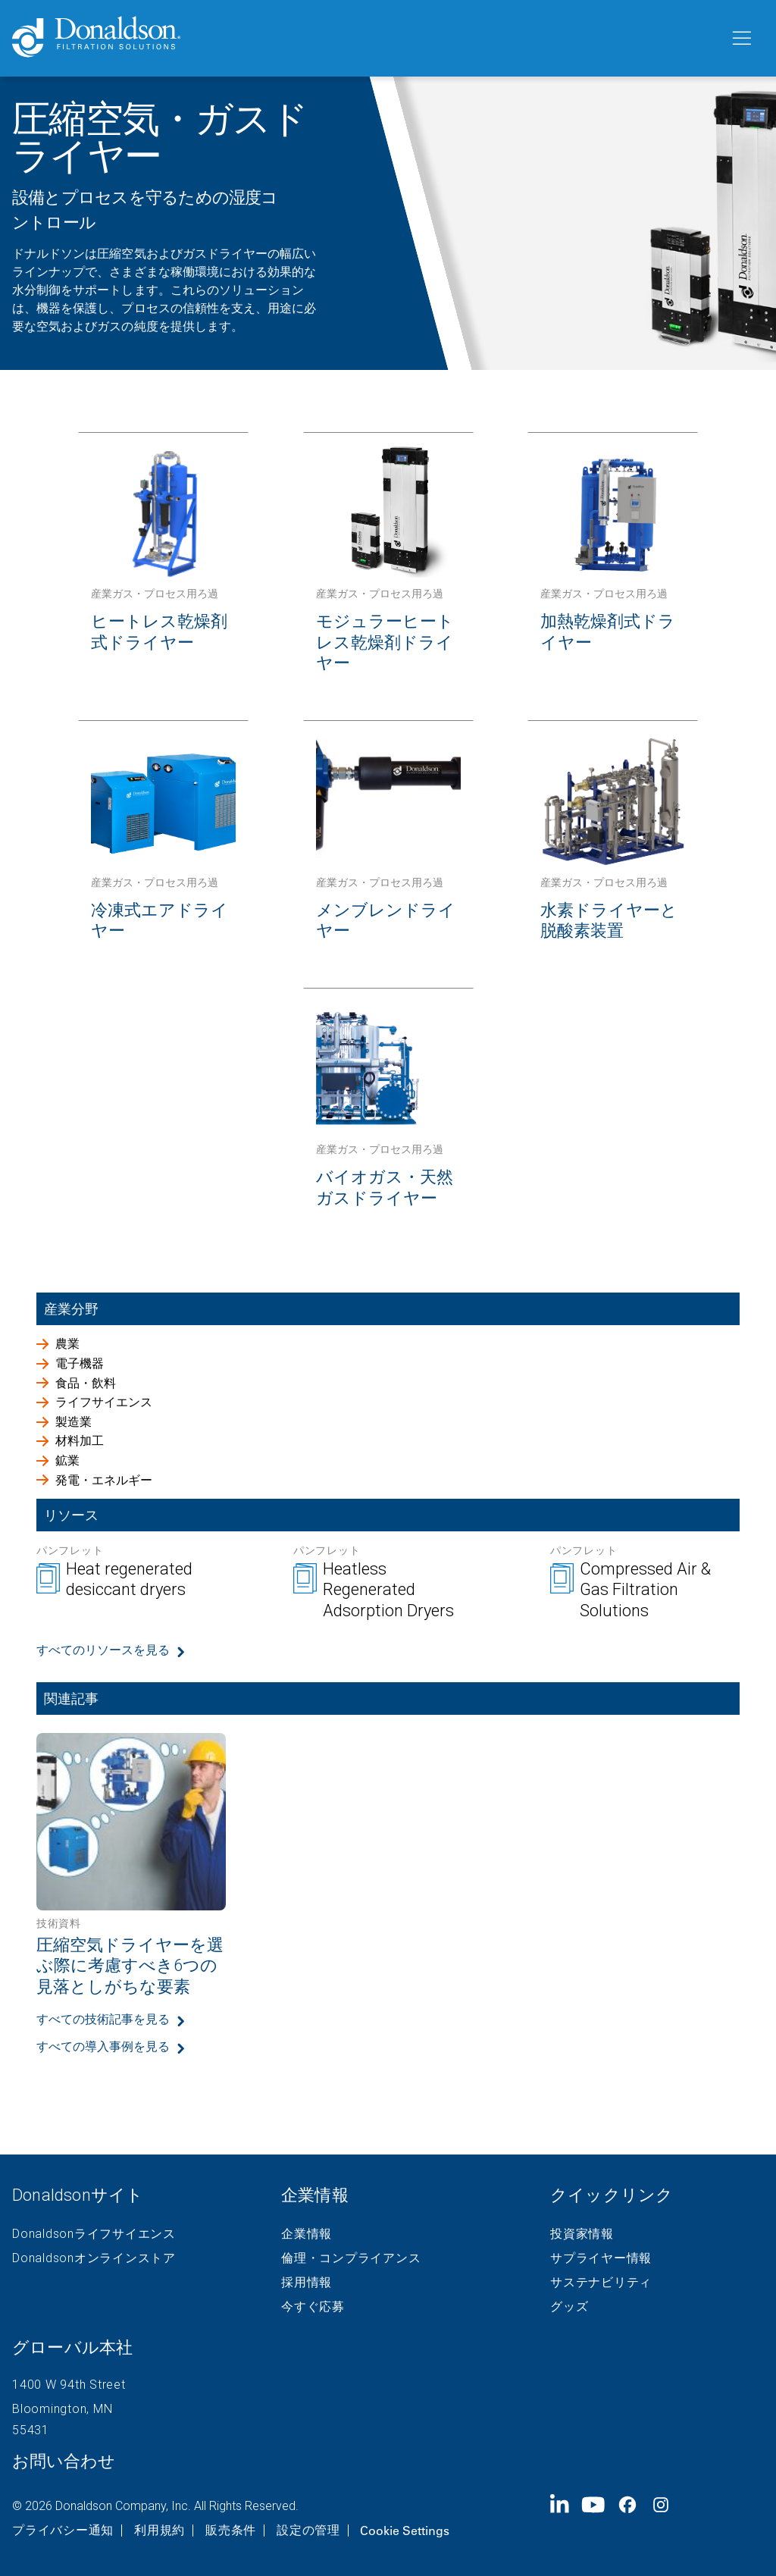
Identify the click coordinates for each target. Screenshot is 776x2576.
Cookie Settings (404, 2530)
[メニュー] (740, 38)
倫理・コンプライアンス (351, 2258)
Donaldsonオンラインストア (94, 2258)
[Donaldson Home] (364, 38)
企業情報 (306, 2234)
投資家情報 (582, 2234)
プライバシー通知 (63, 2530)
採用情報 (306, 2283)
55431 (30, 2430)
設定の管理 (308, 2530)
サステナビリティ (601, 2283)
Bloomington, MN (62, 2409)
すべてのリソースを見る (103, 1650)
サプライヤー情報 (601, 2258)
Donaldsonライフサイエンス (94, 2234)
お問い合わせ (63, 2461)
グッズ (569, 2307)
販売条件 (230, 2530)
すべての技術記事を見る (103, 2019)
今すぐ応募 (313, 2307)
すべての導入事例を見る (103, 2046)
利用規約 (159, 2530)
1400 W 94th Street (69, 2384)
